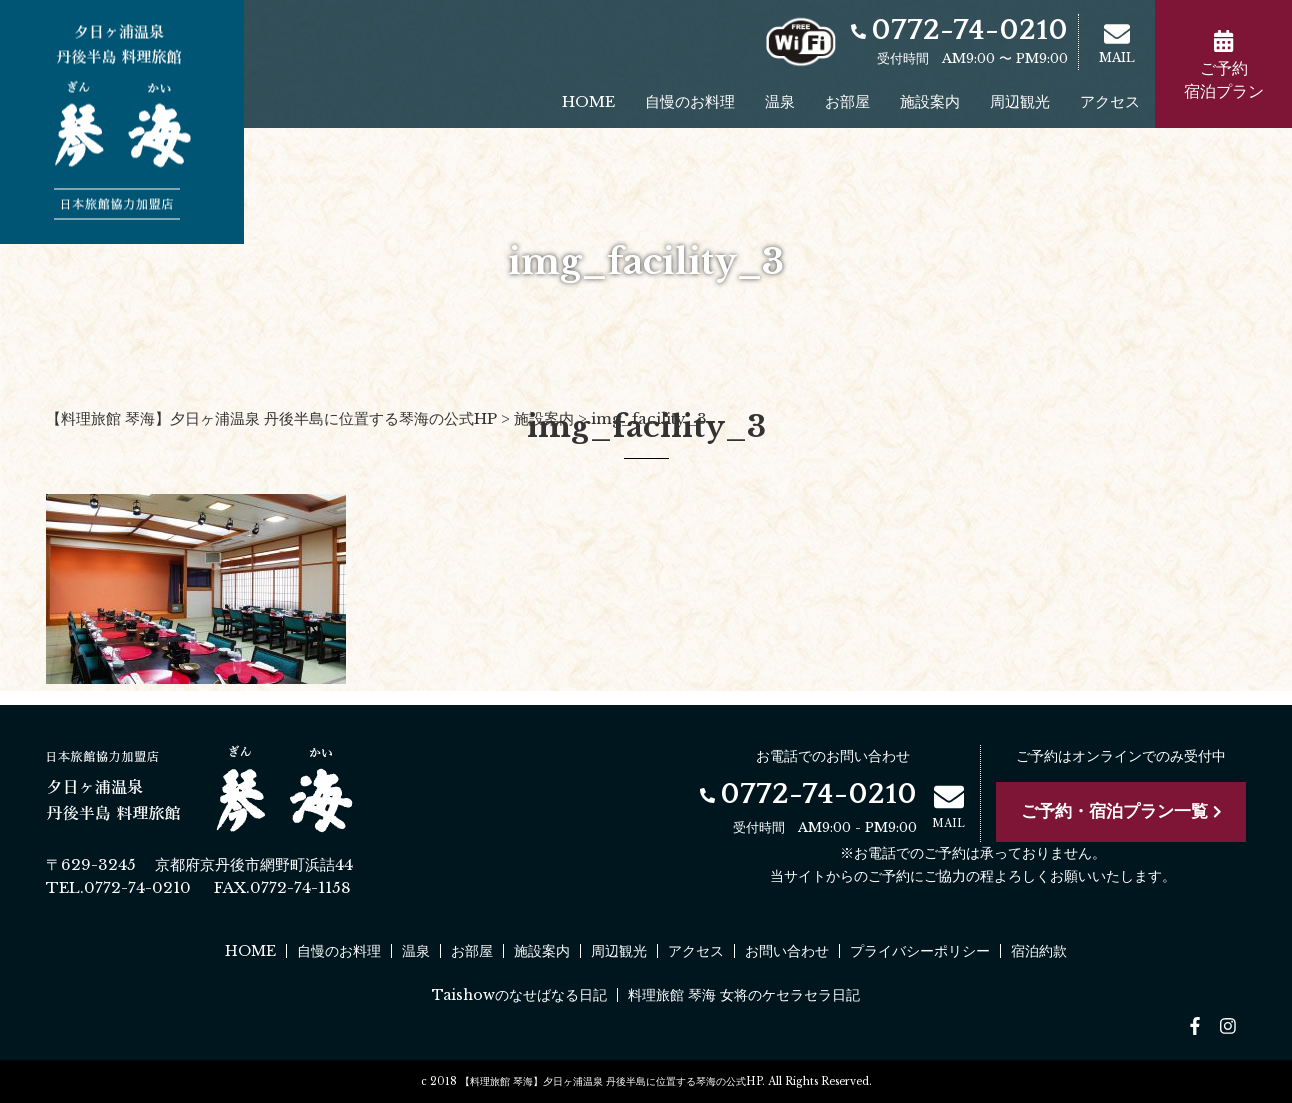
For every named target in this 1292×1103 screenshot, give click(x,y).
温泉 (780, 101)
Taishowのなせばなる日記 (519, 995)
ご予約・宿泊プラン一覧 (1121, 811)
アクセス (1110, 101)
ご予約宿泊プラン (1224, 65)
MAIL (1117, 42)
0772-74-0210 (959, 30)
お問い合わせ (787, 951)
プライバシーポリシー (920, 951)
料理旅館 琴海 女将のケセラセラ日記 (744, 995)
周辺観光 (1020, 101)
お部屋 (847, 101)
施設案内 (930, 101)
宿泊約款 (1039, 951)
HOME (588, 101)
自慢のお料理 (690, 101)
